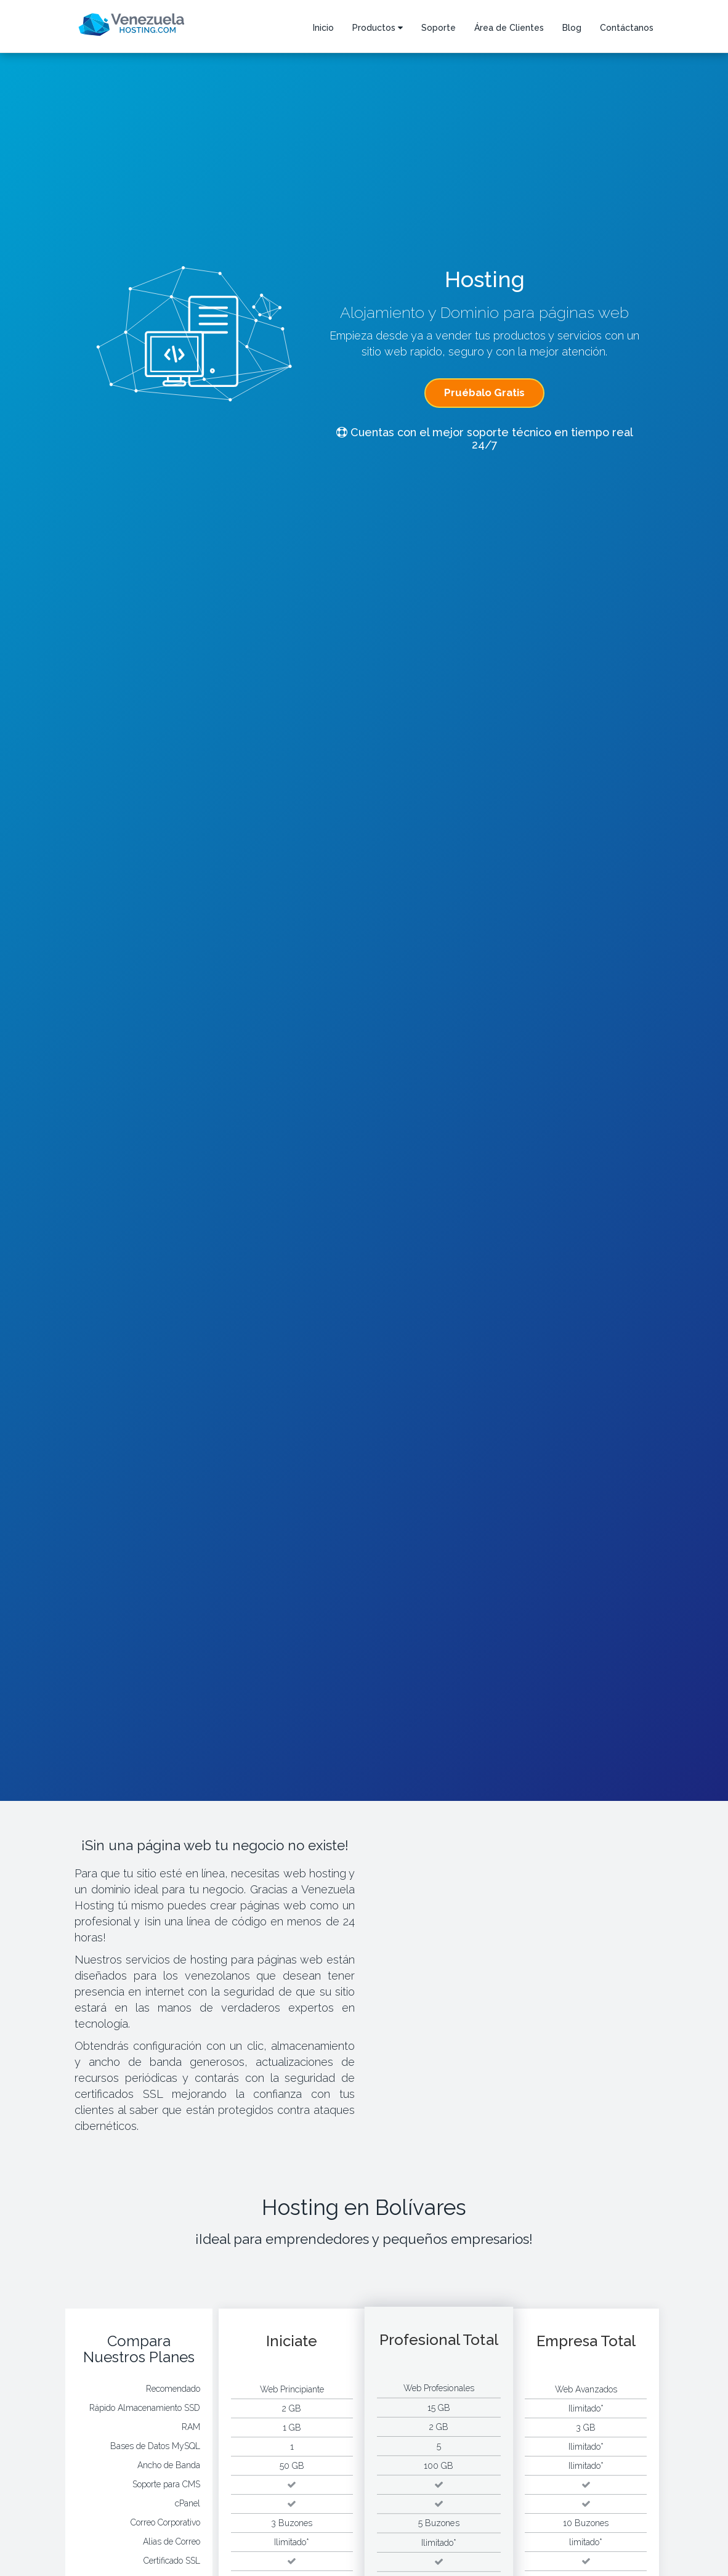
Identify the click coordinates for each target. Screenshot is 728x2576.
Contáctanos (626, 28)
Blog (571, 28)
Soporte (438, 28)
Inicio (323, 28)
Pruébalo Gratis (484, 392)
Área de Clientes (509, 28)
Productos (377, 28)
